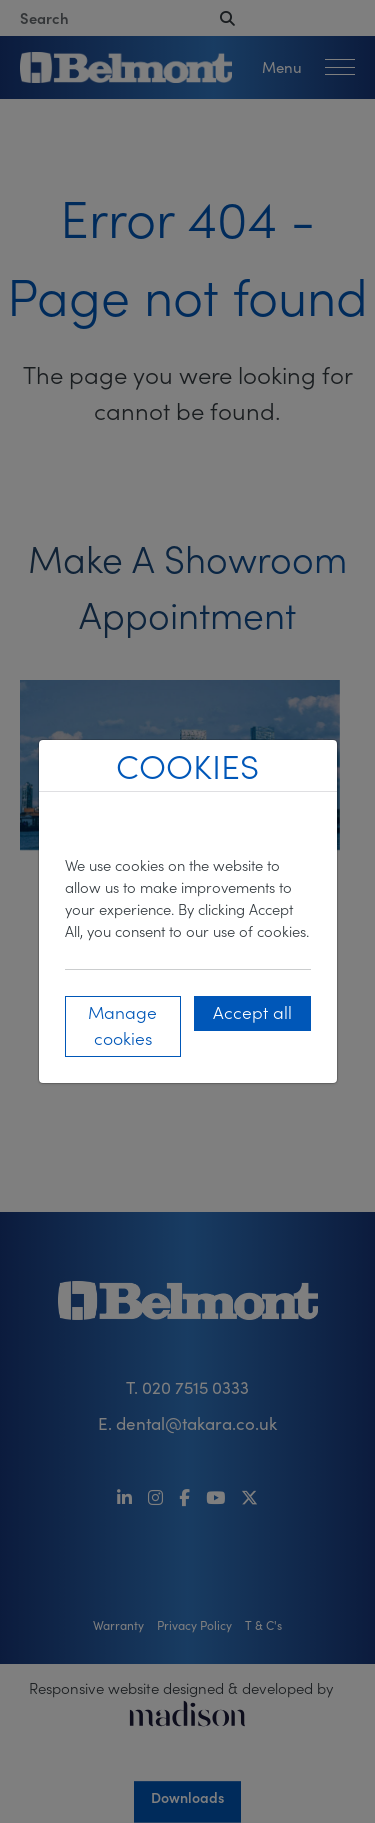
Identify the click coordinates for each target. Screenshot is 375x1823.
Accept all (252, 1011)
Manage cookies (122, 1024)
